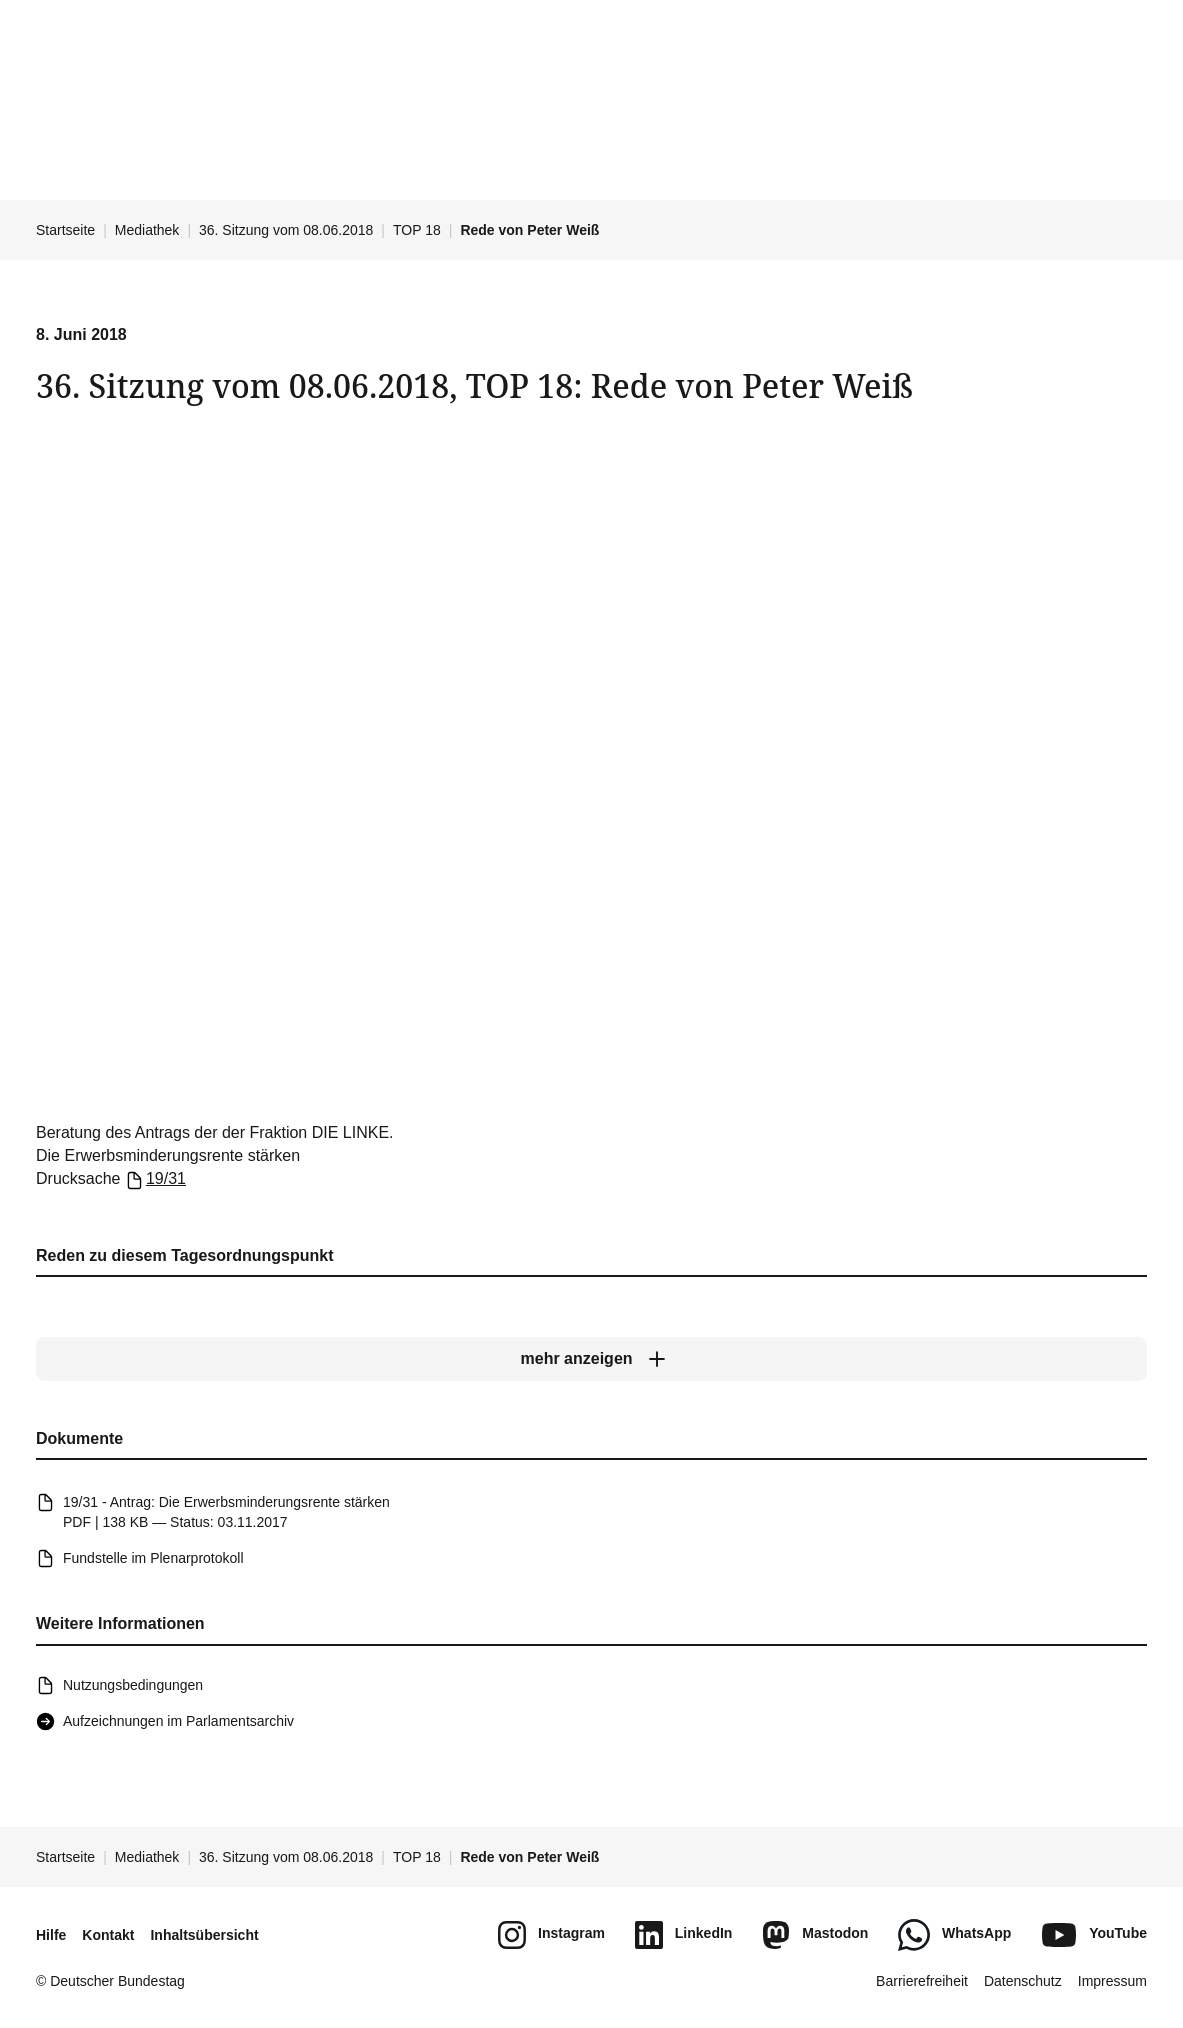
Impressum (1112, 1981)
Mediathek (147, 230)
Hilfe (51, 1935)
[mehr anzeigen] (591, 1359)
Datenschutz (1023, 1981)
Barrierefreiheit (922, 1981)
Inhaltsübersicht (204, 1935)
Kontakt (108, 1935)
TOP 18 (417, 230)
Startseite (65, 230)
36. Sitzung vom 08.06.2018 (286, 230)
